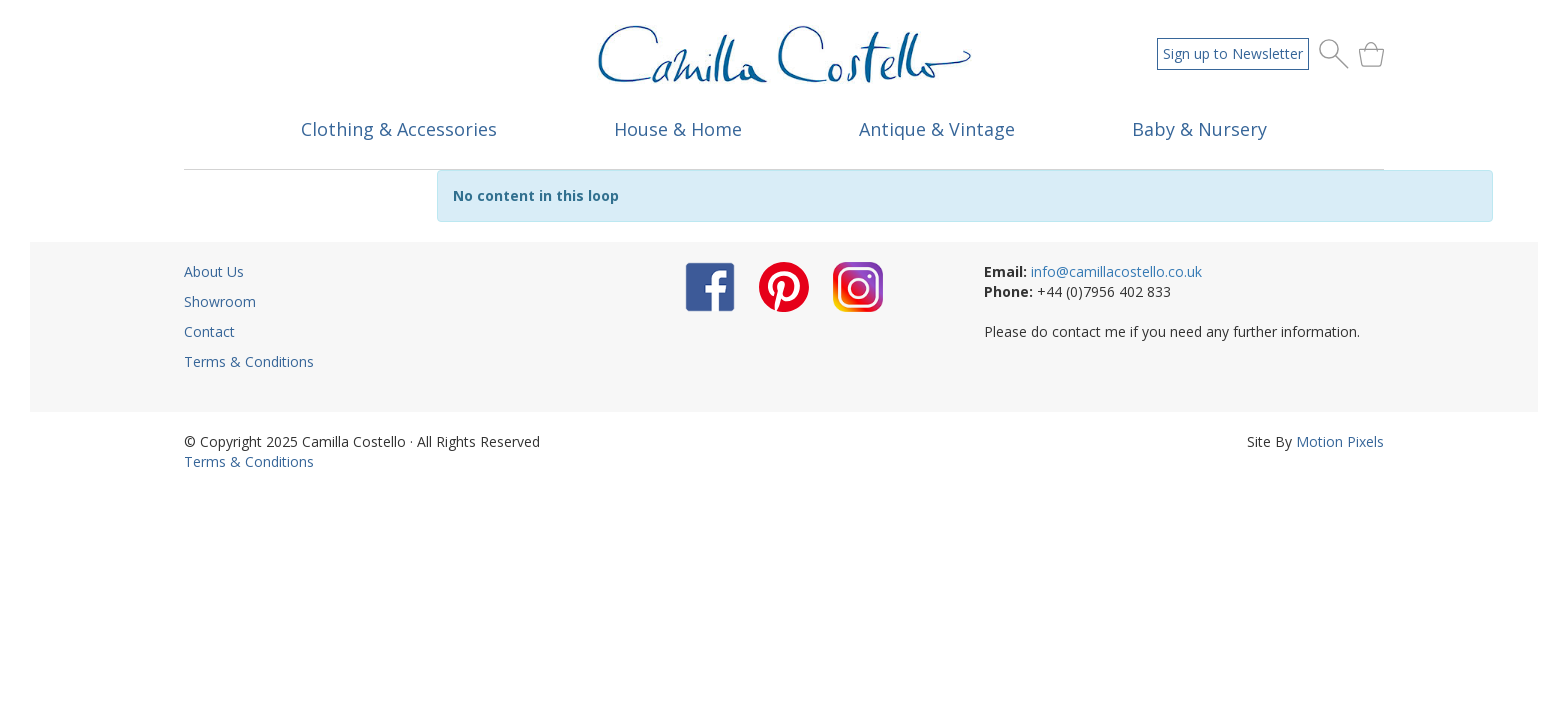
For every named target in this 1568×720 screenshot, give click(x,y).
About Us (214, 271)
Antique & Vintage (937, 129)
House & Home (678, 129)
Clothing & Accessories (399, 129)
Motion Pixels (1340, 441)
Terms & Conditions (249, 361)
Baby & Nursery (1199, 129)
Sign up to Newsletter (1233, 53)
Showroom (220, 301)
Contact (209, 331)
